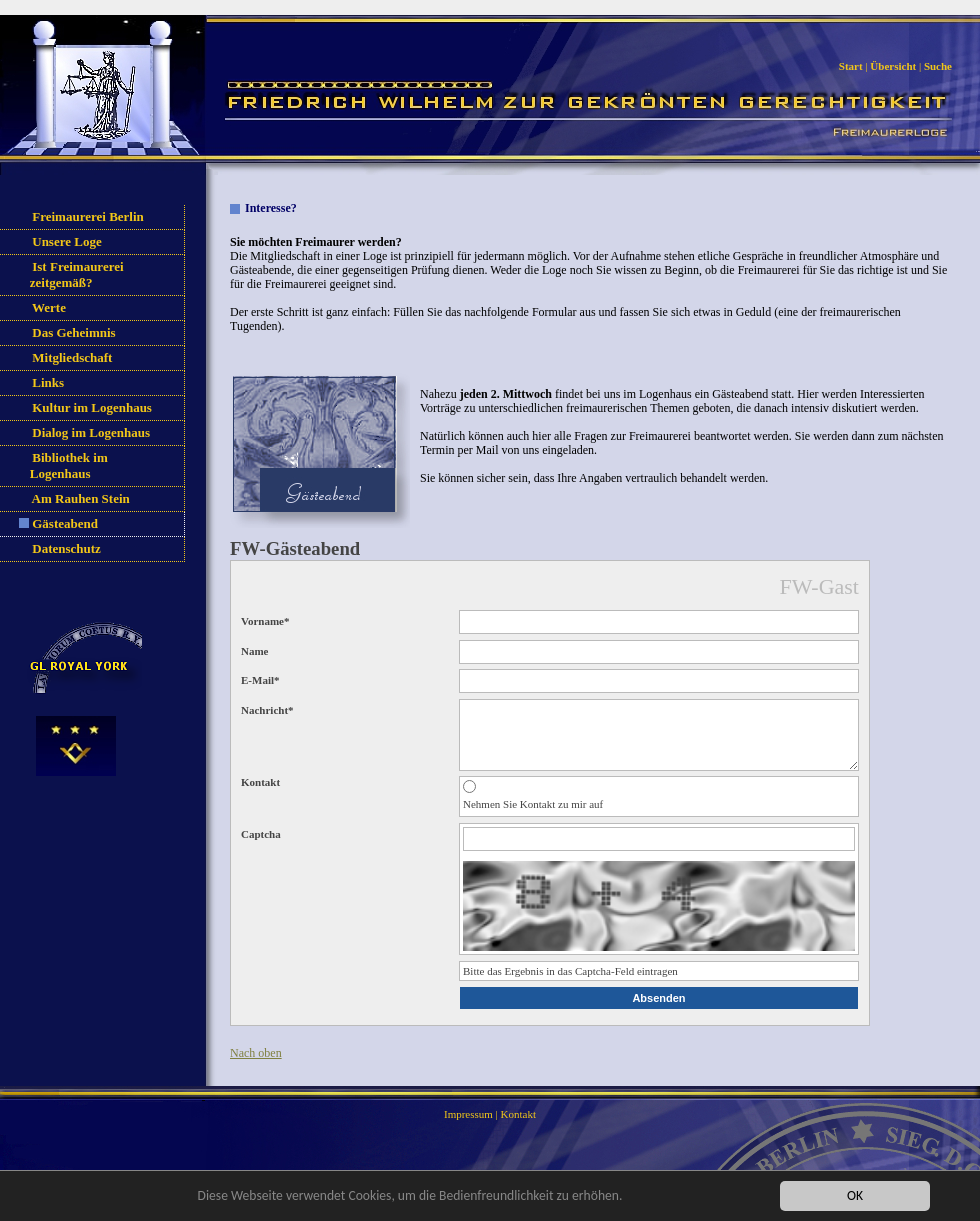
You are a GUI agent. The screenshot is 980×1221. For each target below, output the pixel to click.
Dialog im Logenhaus (91, 432)
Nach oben (256, 1068)
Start (851, 66)
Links (48, 382)
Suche (938, 66)
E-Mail (260, 680)
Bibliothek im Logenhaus (64, 465)
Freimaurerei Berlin (88, 216)
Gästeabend (65, 523)
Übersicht (893, 66)
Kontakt (518, 1129)
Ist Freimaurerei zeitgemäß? (72, 274)
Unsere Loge (66, 241)
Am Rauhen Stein (81, 498)
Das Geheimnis (73, 332)
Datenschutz (66, 548)
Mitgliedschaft (72, 357)
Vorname (265, 621)
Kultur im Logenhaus (92, 407)
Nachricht (267, 710)
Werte (49, 307)
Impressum (468, 1129)
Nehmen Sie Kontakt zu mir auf (533, 819)
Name (255, 651)
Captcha (261, 849)
